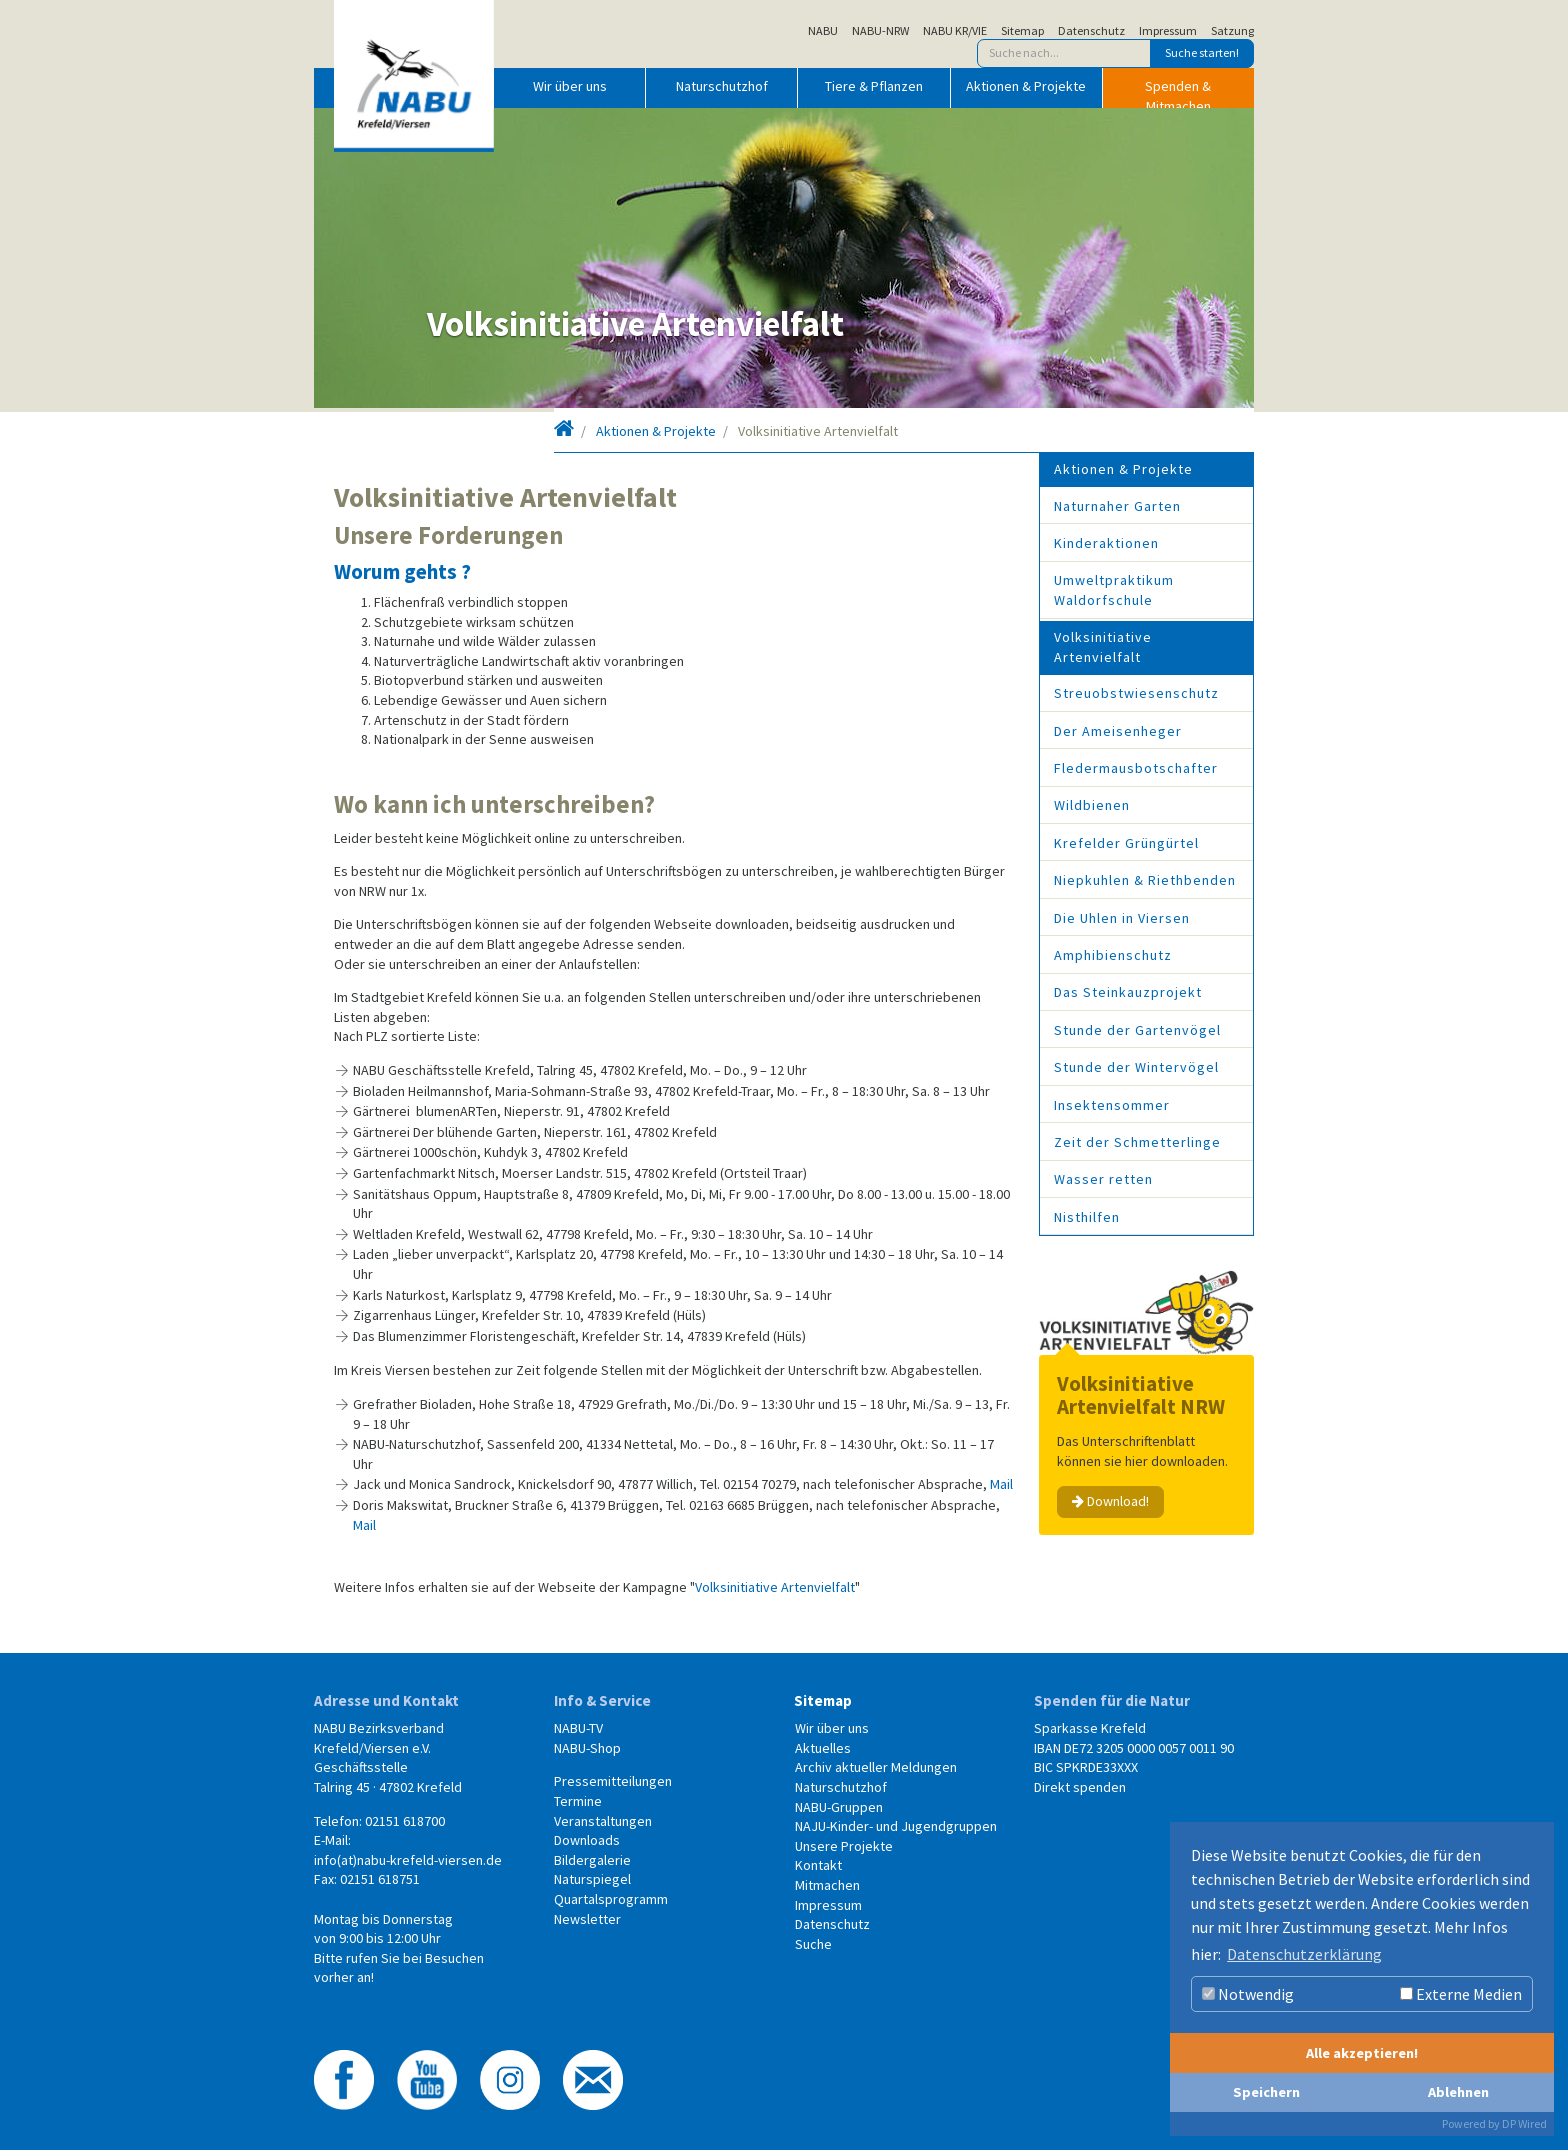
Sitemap (1022, 31)
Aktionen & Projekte (1026, 86)
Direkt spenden (1080, 1787)
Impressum (1168, 31)
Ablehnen (1458, 2092)
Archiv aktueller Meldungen (876, 1767)
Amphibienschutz (1113, 955)
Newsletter (587, 1919)
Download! (1110, 1501)
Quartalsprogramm (611, 1899)
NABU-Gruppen (839, 1807)
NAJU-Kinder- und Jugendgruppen (896, 1826)
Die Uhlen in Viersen (1122, 918)
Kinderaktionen (1106, 543)
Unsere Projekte (844, 1846)
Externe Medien (1461, 1994)
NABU (823, 31)
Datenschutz (1091, 31)
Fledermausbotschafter (1136, 768)
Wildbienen (1092, 805)
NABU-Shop (587, 1748)
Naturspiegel (592, 1879)
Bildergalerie (592, 1860)
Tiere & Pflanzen (874, 86)
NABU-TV (578, 1728)
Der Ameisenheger (1118, 731)
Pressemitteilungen (613, 1781)
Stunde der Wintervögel (1136, 1067)
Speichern (1266, 2092)
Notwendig (1248, 1994)
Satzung (1232, 31)
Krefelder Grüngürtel (1126, 843)
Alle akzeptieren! (1362, 2053)
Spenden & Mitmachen (1178, 92)
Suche (813, 1944)
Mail (1001, 1484)
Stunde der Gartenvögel (1137, 1030)
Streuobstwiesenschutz (1136, 693)
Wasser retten (1103, 1179)
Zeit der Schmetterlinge (1137, 1142)
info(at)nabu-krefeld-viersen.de (408, 1860)
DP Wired (1524, 2123)
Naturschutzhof (722, 86)
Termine (578, 1801)
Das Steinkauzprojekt (1128, 992)
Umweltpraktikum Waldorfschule (1114, 590)
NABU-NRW (880, 31)
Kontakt (818, 1865)
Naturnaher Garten (1117, 506)
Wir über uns (570, 86)
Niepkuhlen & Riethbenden (1145, 880)
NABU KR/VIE (955, 31)
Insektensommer (1112, 1105)
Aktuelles (823, 1748)
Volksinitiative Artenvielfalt (775, 1587)
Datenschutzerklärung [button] (1304, 1954)
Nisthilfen (1087, 1217)
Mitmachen (827, 1885)
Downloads (587, 1840)
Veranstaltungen (603, 1821)
